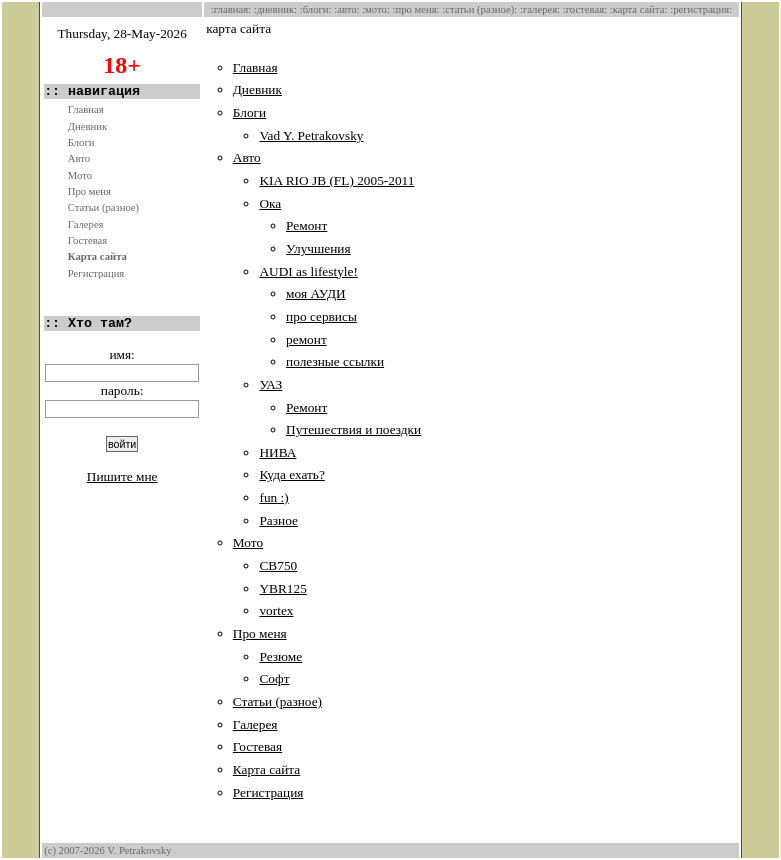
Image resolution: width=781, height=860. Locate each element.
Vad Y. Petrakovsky (311, 135)
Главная (86, 109)
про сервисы (321, 316)
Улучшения (318, 248)
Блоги (81, 142)
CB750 (278, 565)
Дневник (87, 126)
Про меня (89, 191)
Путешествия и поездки (353, 429)
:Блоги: (316, 9)
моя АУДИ (316, 293)
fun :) (273, 497)
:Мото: (376, 9)
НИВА (277, 452)
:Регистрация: (701, 9)
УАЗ (270, 384)
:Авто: (346, 9)
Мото (80, 175)
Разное (278, 520)
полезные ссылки (335, 361)
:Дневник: (275, 9)
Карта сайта (97, 256)
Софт (274, 678)
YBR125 (282, 588)
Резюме (280, 656)
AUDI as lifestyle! (308, 271)
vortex (276, 610)
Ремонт (306, 225)
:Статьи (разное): (479, 9)
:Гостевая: (585, 9)
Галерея (86, 224)
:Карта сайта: (639, 9)
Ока (270, 203)
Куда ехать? (291, 474)
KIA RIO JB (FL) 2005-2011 (336, 180)
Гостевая (87, 240)
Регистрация (96, 273)
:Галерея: (540, 9)
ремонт (306, 339)
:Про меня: (416, 9)
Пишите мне (122, 476)
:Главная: (231, 9)
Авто (79, 158)
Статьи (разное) (103, 207)
